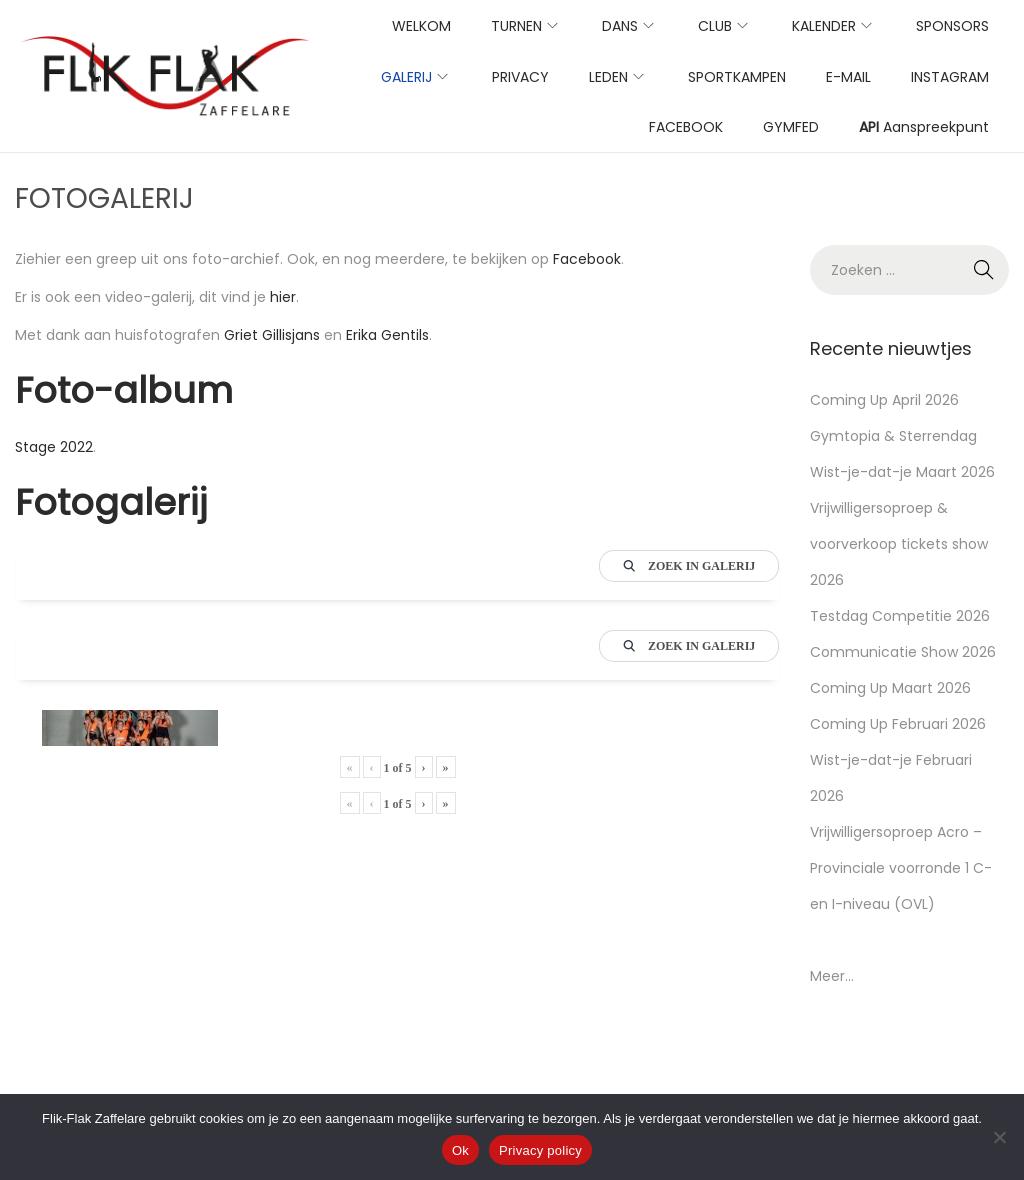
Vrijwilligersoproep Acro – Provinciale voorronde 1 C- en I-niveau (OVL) (901, 868)
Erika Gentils (387, 335)
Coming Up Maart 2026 (890, 688)
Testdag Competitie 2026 (900, 616)
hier (283, 297)
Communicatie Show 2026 (903, 652)
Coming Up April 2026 (884, 400)
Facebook (587, 259)
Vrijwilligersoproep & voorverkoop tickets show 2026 (899, 544)
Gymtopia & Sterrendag (893, 436)
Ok (460, 1150)
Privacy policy (540, 1150)
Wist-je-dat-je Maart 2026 (902, 472)
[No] (999, 1137)
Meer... (832, 976)
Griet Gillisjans (272, 335)
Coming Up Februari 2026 (898, 724)
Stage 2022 (54, 447)
